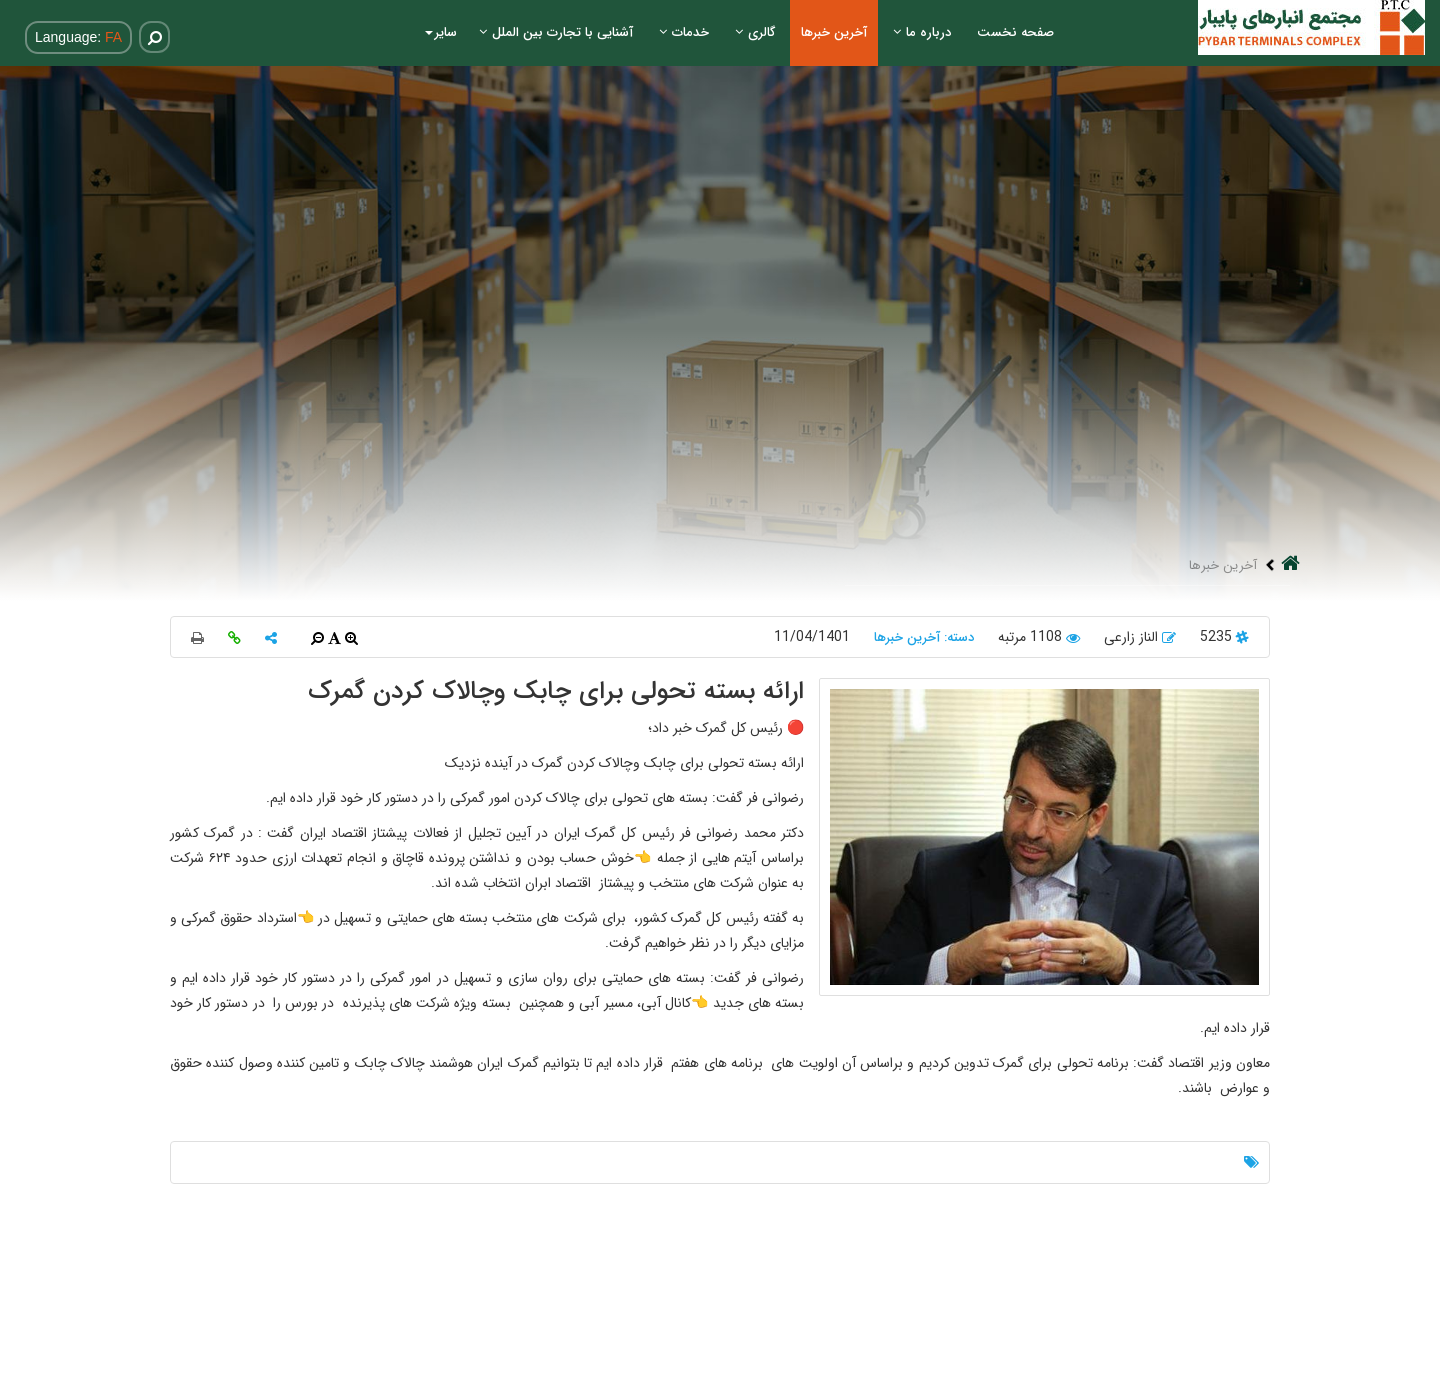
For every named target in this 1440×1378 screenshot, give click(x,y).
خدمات (684, 32)
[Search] (143, 37)
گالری (755, 32)
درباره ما (922, 32)
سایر (441, 32)
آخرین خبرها (834, 32)
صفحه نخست (1015, 32)
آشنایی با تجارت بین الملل (556, 32)
